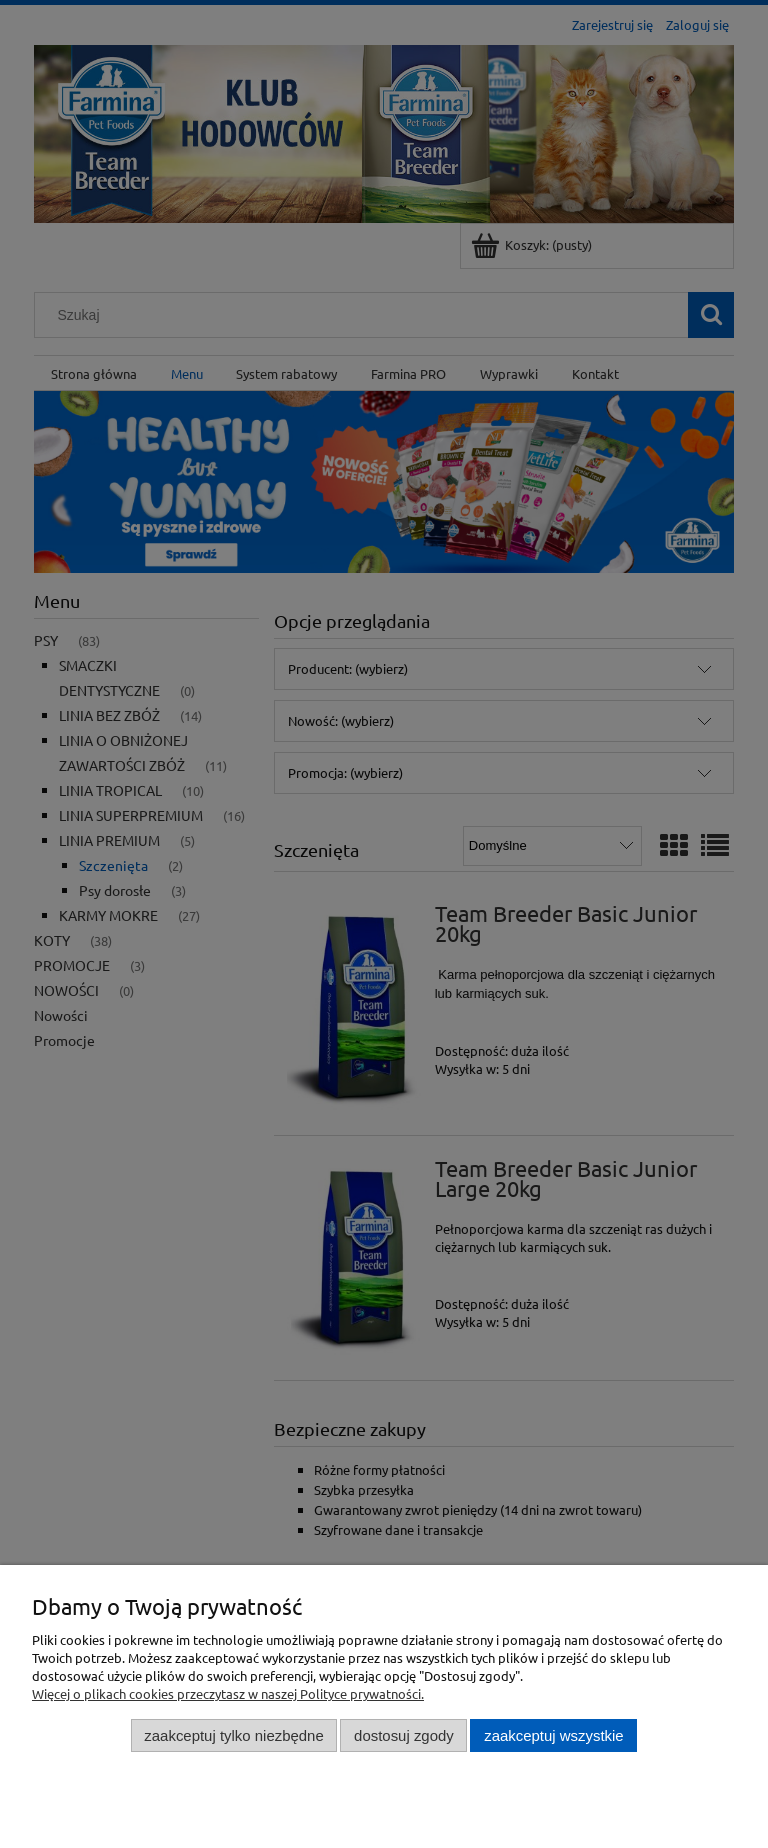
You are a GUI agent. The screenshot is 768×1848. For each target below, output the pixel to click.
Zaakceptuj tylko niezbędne (233, 1735)
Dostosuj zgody (404, 1735)
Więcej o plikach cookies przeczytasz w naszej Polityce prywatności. (228, 1693)
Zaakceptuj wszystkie (553, 1735)
